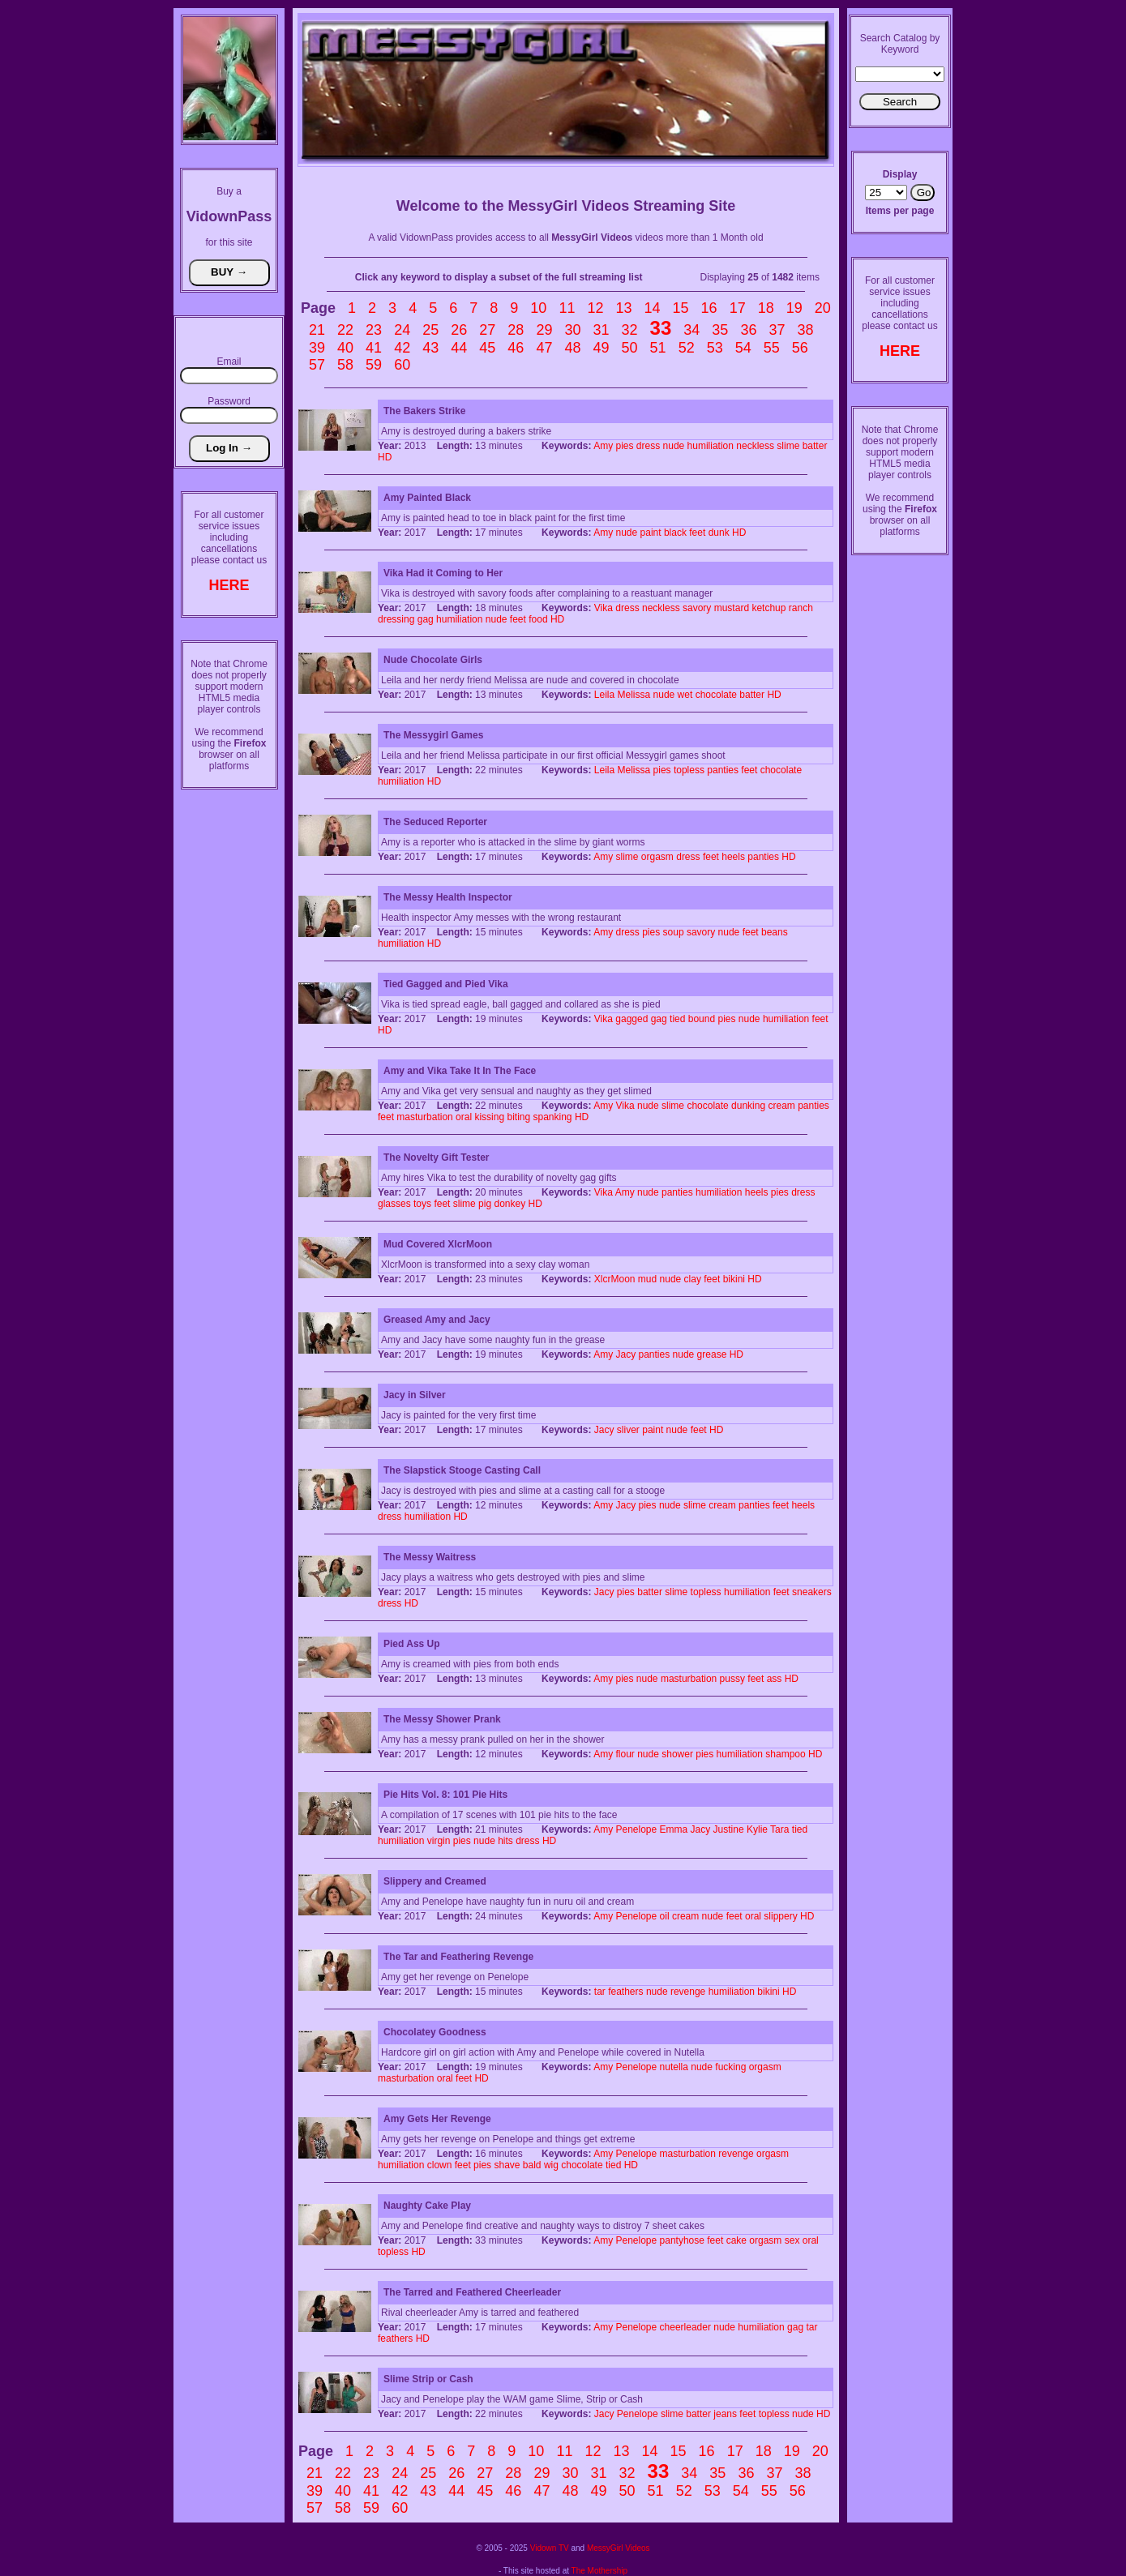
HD (385, 457)
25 (430, 330)
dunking (748, 1105)
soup (673, 932)
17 (738, 308)
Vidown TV (549, 2548)
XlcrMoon (615, 1279)
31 (601, 330)
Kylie (757, 1829)
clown (439, 2165)
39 (317, 348)
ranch (801, 608)
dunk (719, 532)
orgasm (657, 856)
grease (712, 1354)
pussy (732, 1678)
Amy (603, 445)
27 (487, 330)
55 (772, 348)
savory (697, 608)
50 (630, 348)
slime (788, 445)
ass (774, 1678)
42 (402, 348)
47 (544, 348)
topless (689, 770)
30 (572, 330)
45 (487, 348)
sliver (628, 1430)
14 (652, 308)
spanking (552, 1117)
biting (518, 1117)
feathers (625, 1991)
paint (650, 532)
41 (374, 348)
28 (515, 330)
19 (794, 308)
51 (658, 348)
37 (777, 330)
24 (402, 330)
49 (601, 348)
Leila (604, 694)
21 (317, 330)
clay (692, 1279)
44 (459, 348)
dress (648, 445)
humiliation (710, 445)
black (675, 532)
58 (345, 365)
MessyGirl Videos (618, 2548)
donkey (509, 1203)
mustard (731, 608)
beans (774, 932)
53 (715, 348)
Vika (603, 608)
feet (697, 532)
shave (507, 2165)
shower (677, 1754)
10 (538, 308)
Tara (779, 1829)
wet (685, 694)
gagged (631, 1019)
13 (623, 308)
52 (687, 348)
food (538, 619)
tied (677, 1019)
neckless (755, 445)
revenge (687, 1991)
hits (505, 1840)
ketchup (768, 608)
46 (515, 348)
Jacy (625, 1354)
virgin (439, 1840)
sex (792, 2240)
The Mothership (599, 2570)
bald (532, 2165)
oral (464, 1117)
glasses (394, 1203)
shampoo (785, 1754)
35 (720, 330)
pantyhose (682, 2240)
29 (544, 330)
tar (600, 1991)
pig (484, 1203)
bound (701, 1019)
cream (781, 1105)
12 (595, 308)
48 (572, 348)
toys (422, 1203)
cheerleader (685, 2327)
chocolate (716, 694)
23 (374, 330)
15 (681, 308)
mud (647, 1279)
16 (709, 308)
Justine (728, 1829)
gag (425, 619)
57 (317, 365)
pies (624, 445)
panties (723, 770)
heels (733, 856)
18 (766, 308)
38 (805, 330)
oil (665, 1916)
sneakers (812, 1592)
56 (800, 348)
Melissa (634, 694)
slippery (780, 1916)
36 (748, 330)
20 (823, 308)
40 (345, 348)
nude (674, 445)
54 (743, 348)
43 (430, 348)
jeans (725, 2414)
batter (815, 445)
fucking (730, 2067)
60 (402, 365)
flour (624, 1754)
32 (630, 330)
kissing (489, 1117)
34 (691, 330)
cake (736, 2240)
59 (374, 365)
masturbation (424, 1117)
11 (567, 308)
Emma (674, 1829)
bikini (734, 1279)
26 (459, 330)
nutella (674, 2067)
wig (551, 2165)
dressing (396, 619)
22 (345, 330)
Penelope (636, 1829)
